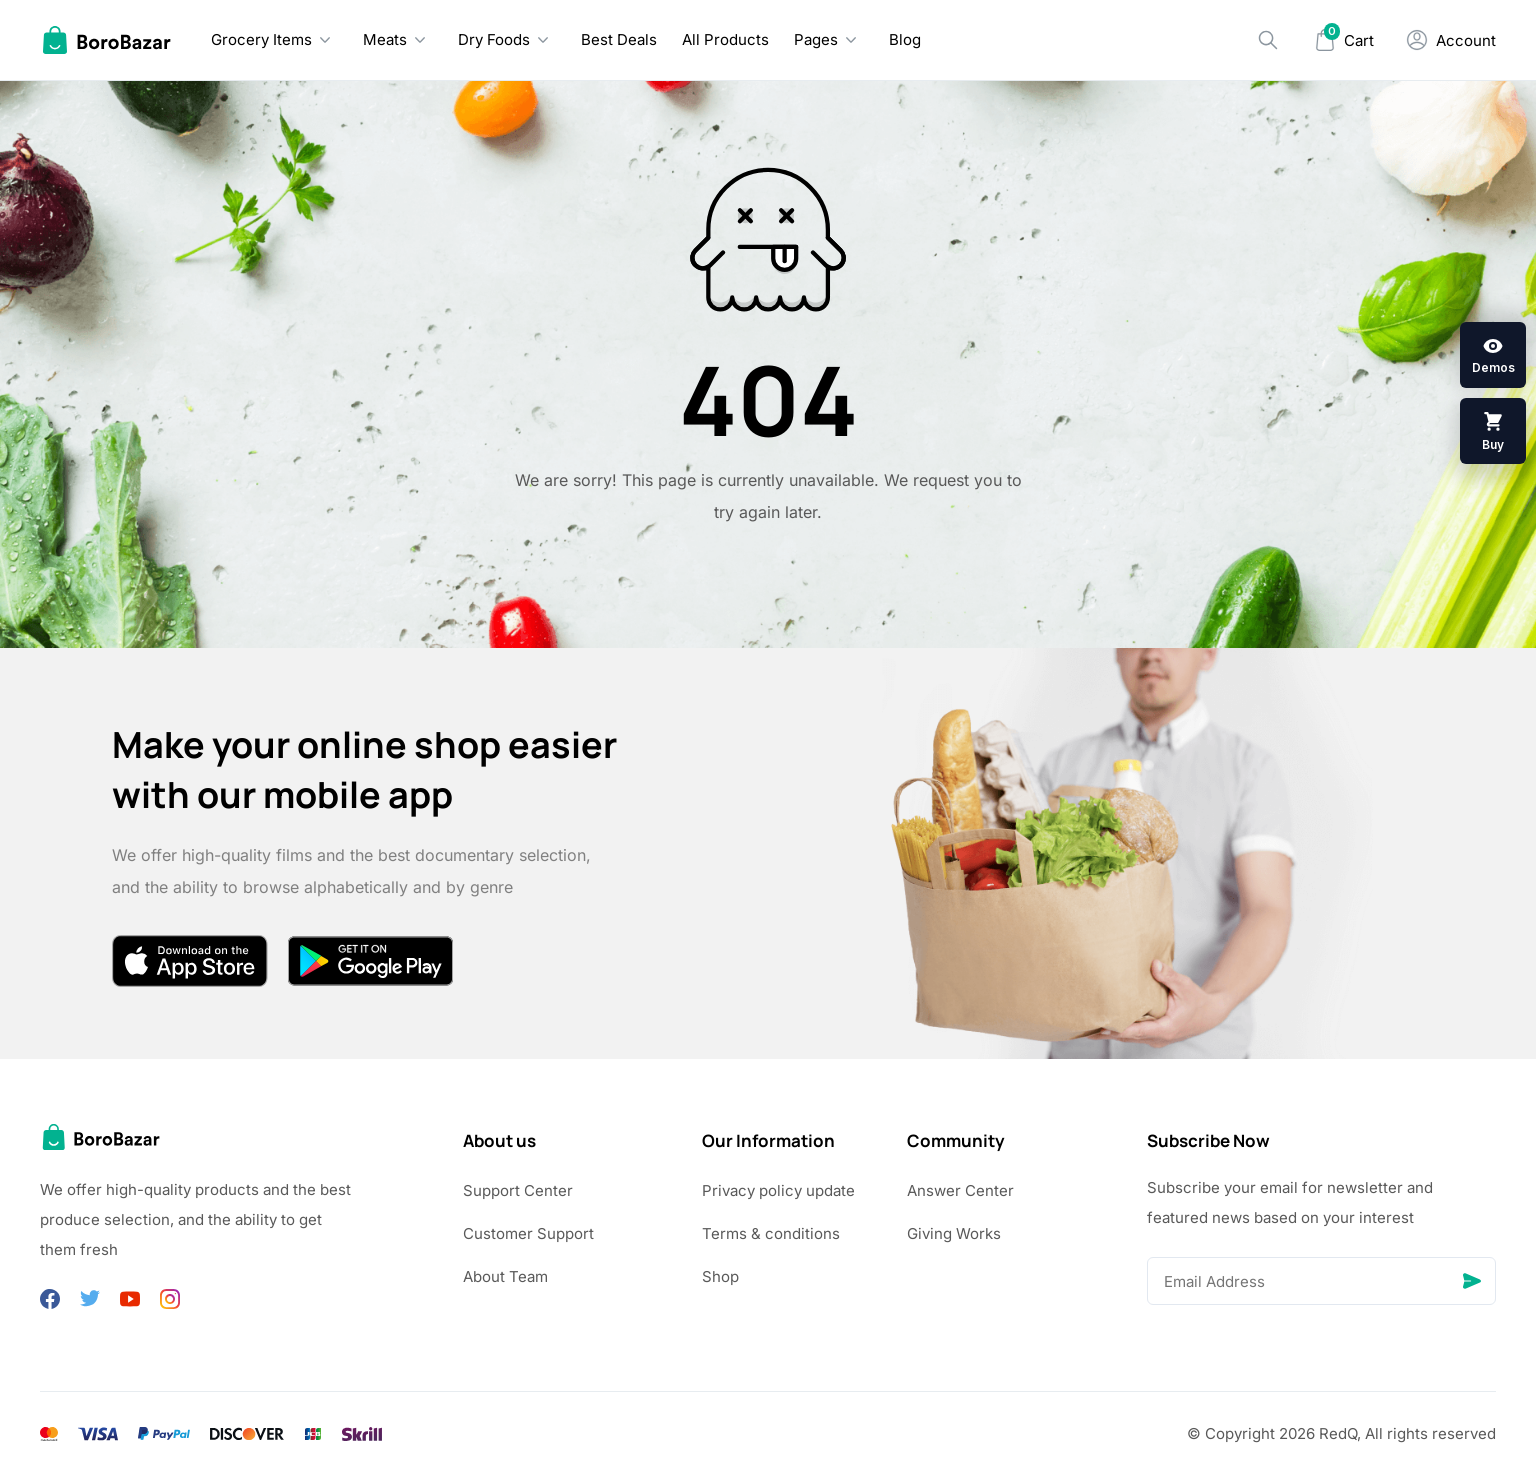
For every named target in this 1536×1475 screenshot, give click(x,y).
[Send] (1472, 1281)
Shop (720, 1276)
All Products (725, 39)
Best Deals (619, 39)
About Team (505, 1276)
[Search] (1268, 40)
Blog (905, 39)
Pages (816, 39)
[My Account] (1451, 40)
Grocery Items (261, 39)
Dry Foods (494, 39)
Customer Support (528, 1233)
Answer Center (960, 1190)
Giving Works (954, 1233)
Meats (385, 39)
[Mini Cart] (1344, 40)
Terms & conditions (771, 1233)
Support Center (518, 1190)
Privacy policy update (778, 1190)
